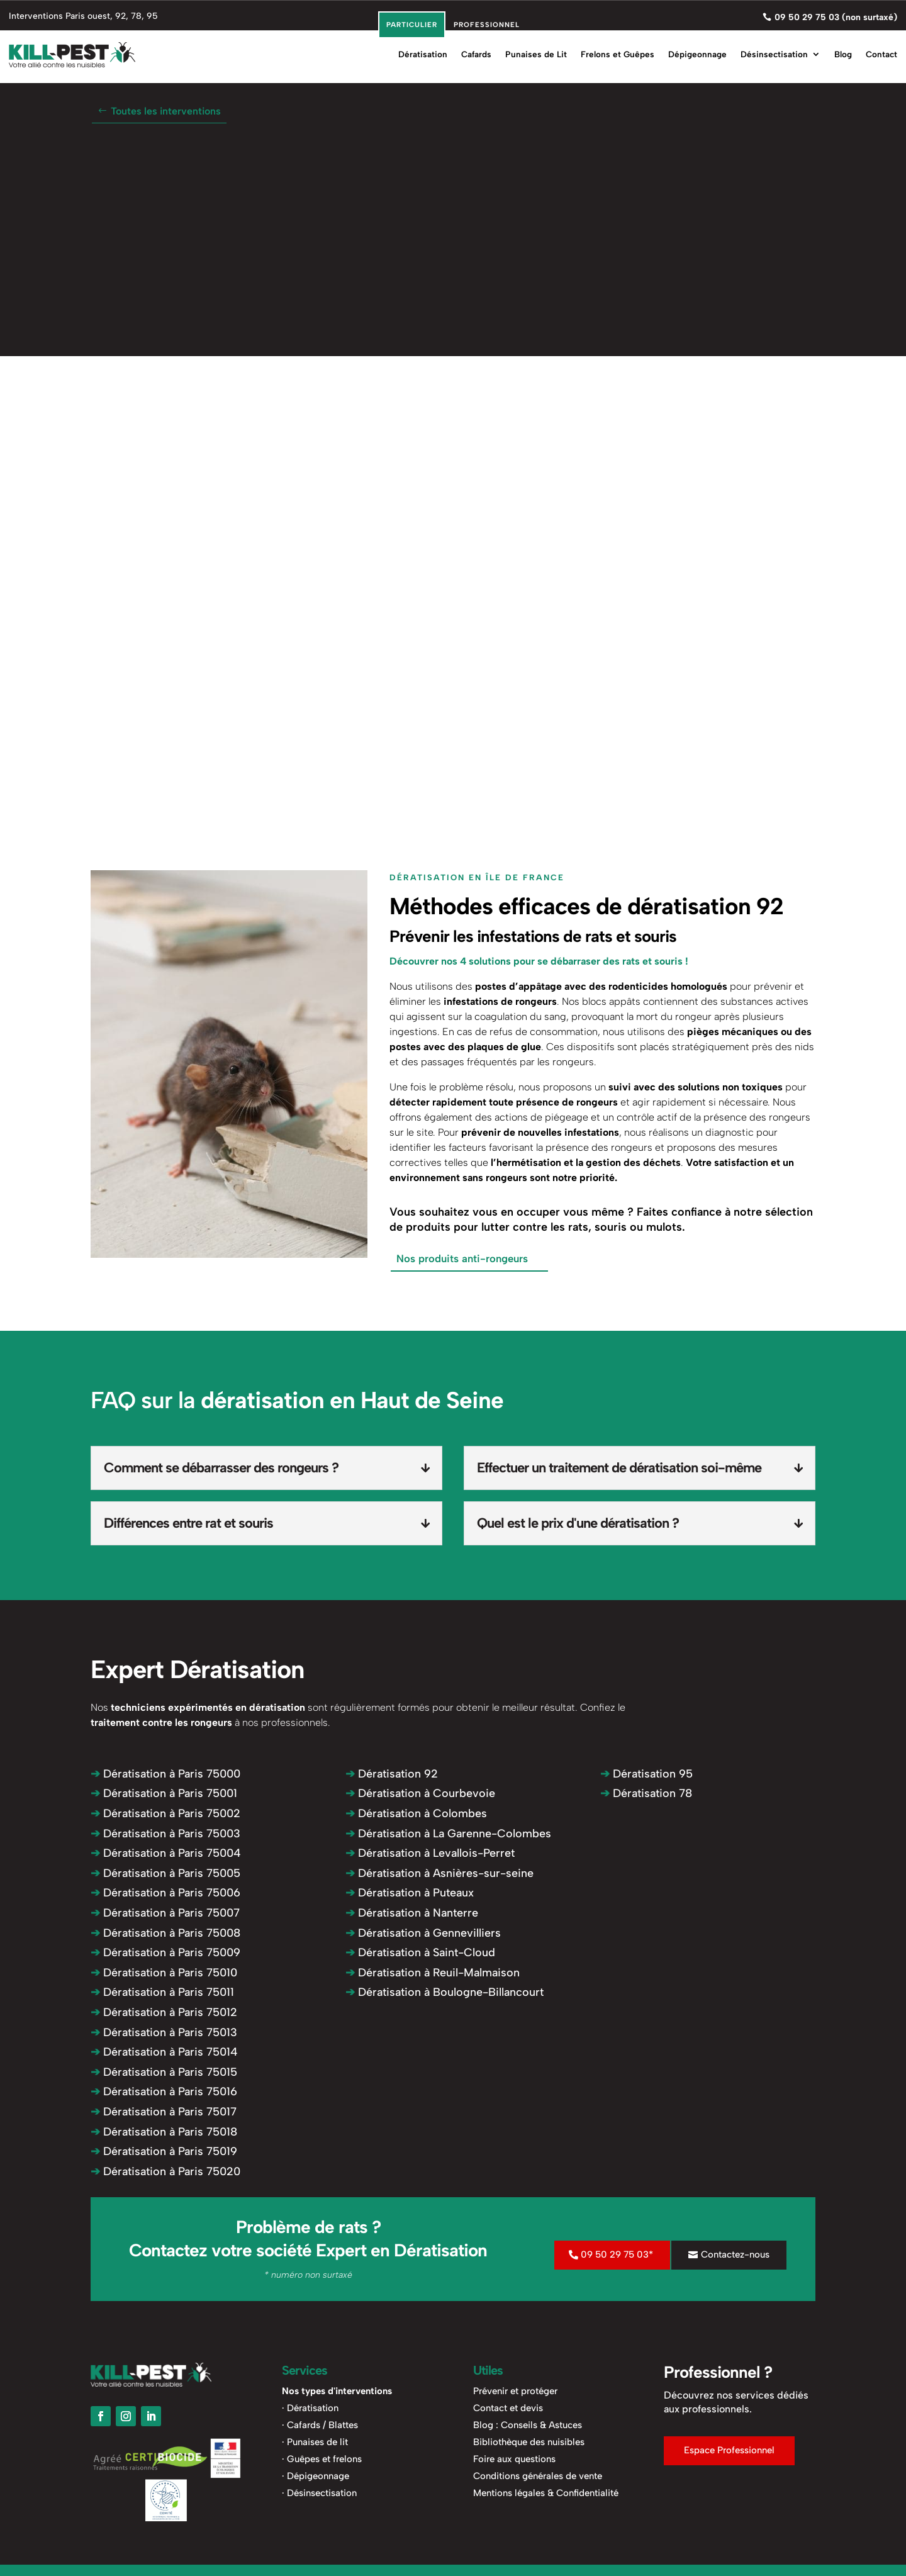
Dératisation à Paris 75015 (164, 2071)
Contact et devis (508, 2406)
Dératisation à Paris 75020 (165, 2170)
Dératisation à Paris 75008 (165, 1932)
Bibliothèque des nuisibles (528, 2440)
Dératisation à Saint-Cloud (420, 1952)
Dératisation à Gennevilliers (423, 1932)
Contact (881, 50)
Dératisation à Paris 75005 (165, 1872)
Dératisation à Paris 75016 (164, 2091)
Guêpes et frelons (324, 2457)
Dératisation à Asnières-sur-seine (439, 1872)
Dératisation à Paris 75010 (164, 1971)
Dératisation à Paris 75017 (164, 2110)
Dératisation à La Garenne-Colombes (448, 1832)
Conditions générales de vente (537, 2474)
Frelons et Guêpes (617, 50)
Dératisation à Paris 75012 (164, 2011)
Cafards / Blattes (322, 2423)
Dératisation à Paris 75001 (164, 1793)
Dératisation (422, 50)
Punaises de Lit (536, 50)
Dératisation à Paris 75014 (164, 2051)
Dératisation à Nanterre (411, 1911)
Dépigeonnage (697, 50)
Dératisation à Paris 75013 (164, 2031)
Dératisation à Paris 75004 (166, 1852)
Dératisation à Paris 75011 (162, 1991)
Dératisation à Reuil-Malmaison (432, 1971)
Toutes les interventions (166, 111)
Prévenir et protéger (515, 2389)
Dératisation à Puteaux (409, 1892)
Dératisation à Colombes (416, 1812)
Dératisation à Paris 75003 (165, 1832)
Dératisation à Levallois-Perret (430, 1852)
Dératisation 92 (391, 1772)
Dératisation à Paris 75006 (165, 1892)
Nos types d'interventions (337, 2389)
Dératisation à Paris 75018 (164, 2130)
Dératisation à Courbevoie (420, 1793)
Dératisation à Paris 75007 (165, 1911)
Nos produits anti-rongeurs (459, 1258)
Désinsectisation (774, 50)
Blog (843, 50)
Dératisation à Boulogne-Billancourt (444, 1991)
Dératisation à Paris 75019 (164, 2150)
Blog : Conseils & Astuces (527, 2423)
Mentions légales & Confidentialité (545, 2491)
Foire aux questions (514, 2457)
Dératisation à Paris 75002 (165, 1812)
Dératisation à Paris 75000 (165, 1772)
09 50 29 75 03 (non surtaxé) (836, 15)
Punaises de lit (317, 2440)
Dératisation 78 (646, 1793)
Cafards (476, 50)
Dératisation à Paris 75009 (165, 1952)
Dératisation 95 (646, 1772)
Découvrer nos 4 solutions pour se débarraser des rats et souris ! (538, 961)
